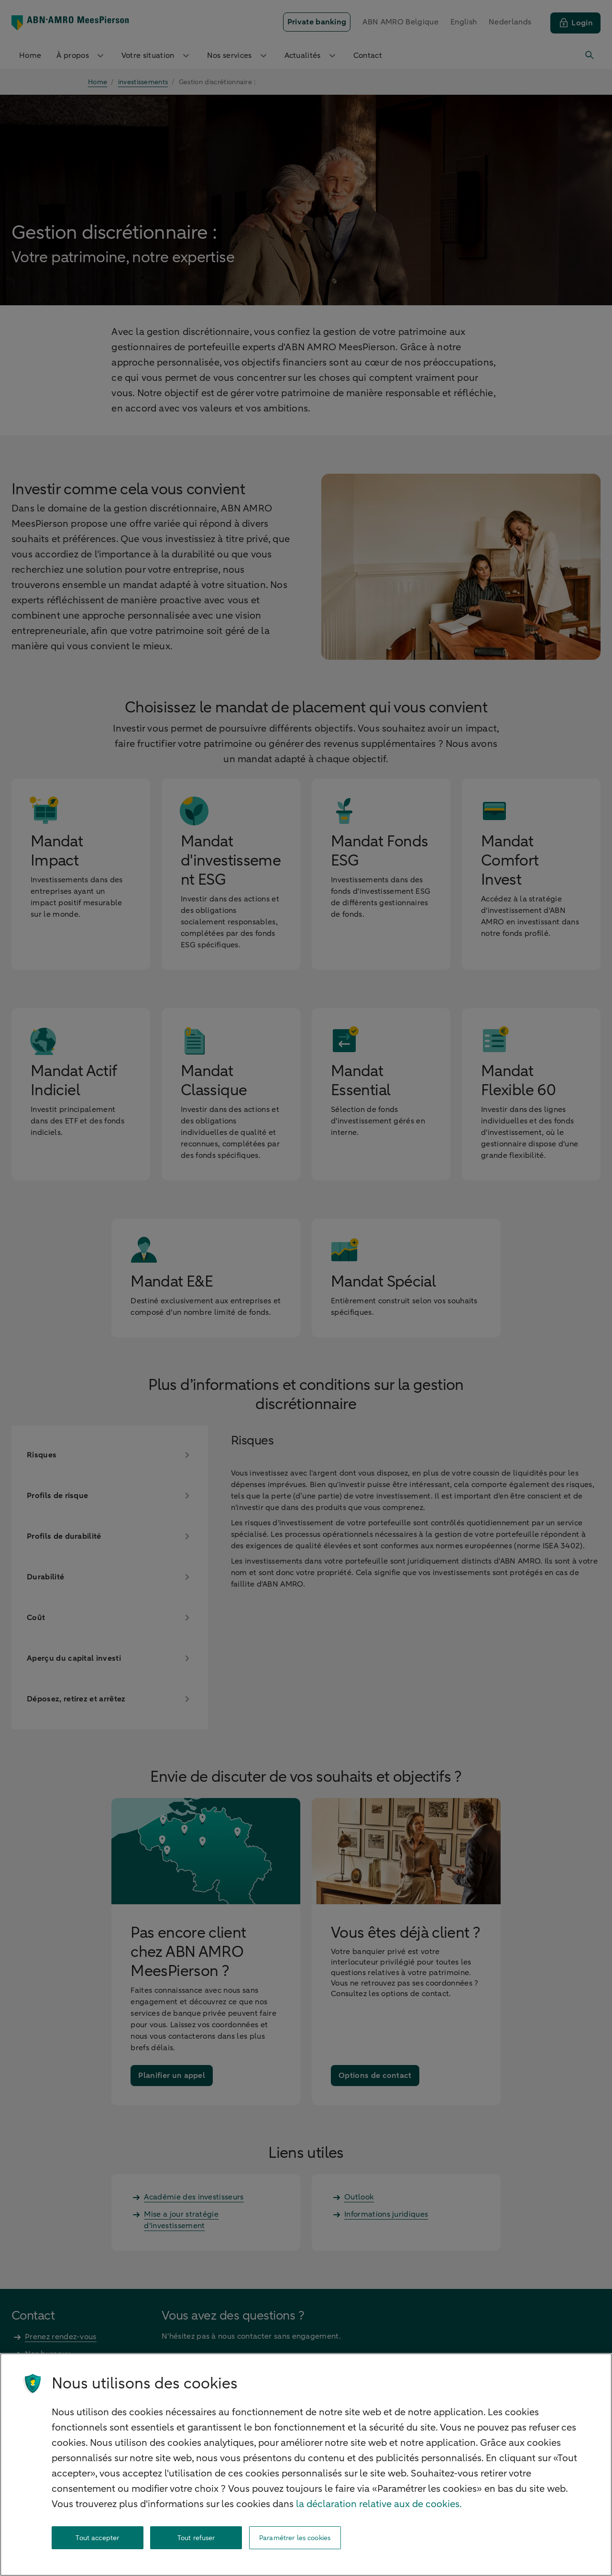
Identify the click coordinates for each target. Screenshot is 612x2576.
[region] (306, 2464)
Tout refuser (196, 2538)
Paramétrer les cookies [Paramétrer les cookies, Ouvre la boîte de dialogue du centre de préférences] (294, 2538)
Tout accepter (97, 2538)
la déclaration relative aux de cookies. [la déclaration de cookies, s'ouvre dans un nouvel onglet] (379, 2504)
